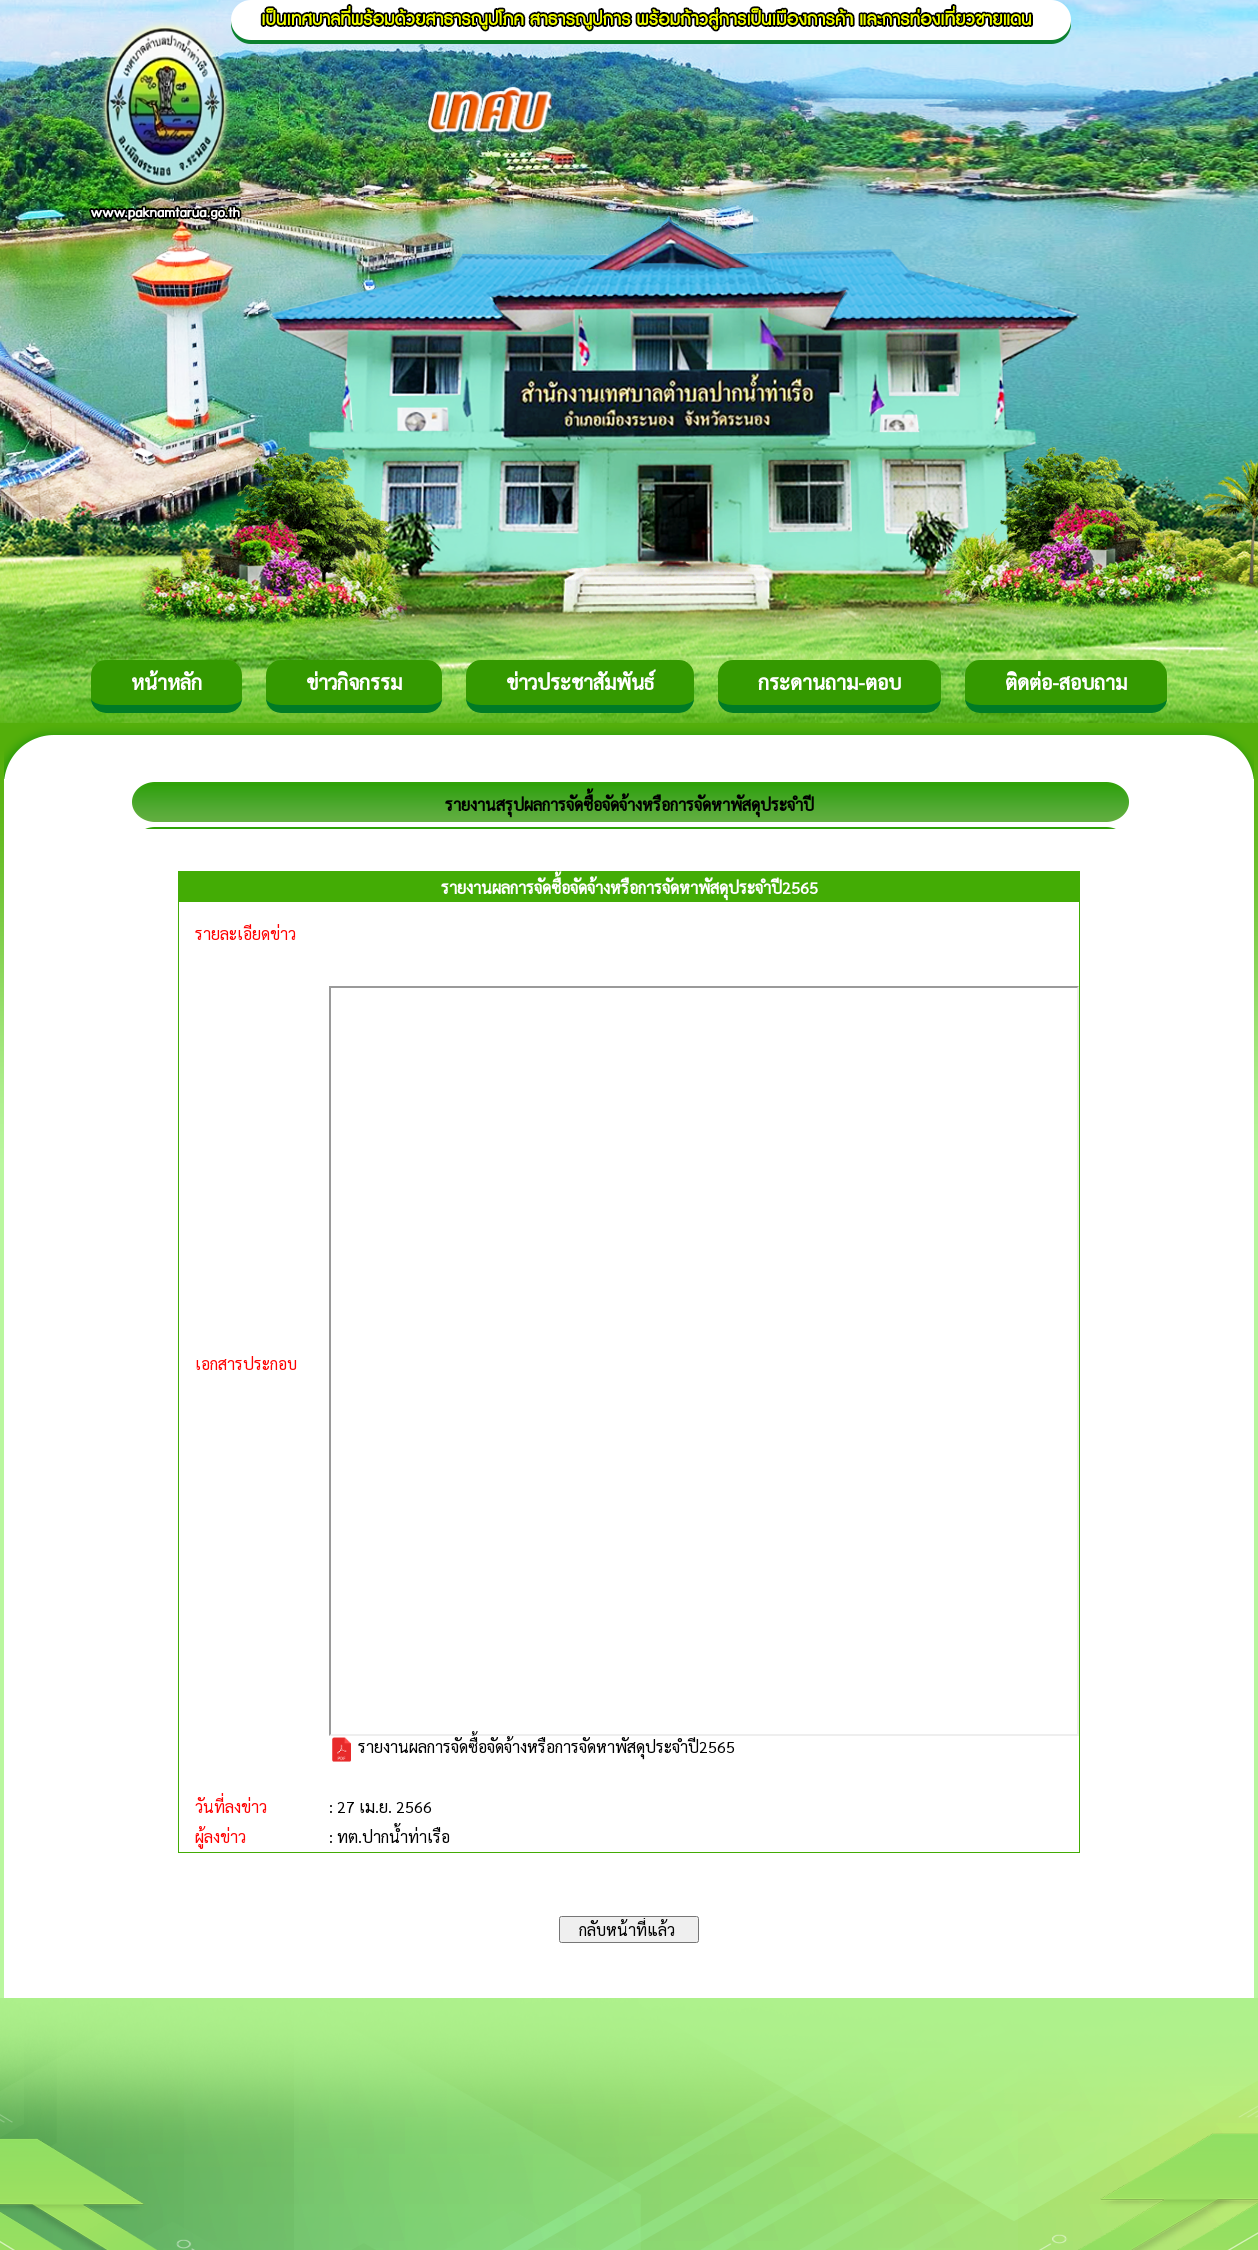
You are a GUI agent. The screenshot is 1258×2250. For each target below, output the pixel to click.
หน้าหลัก (166, 682)
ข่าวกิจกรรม (354, 682)
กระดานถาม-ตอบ (829, 682)
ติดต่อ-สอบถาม (1066, 682)
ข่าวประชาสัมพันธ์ (580, 682)
